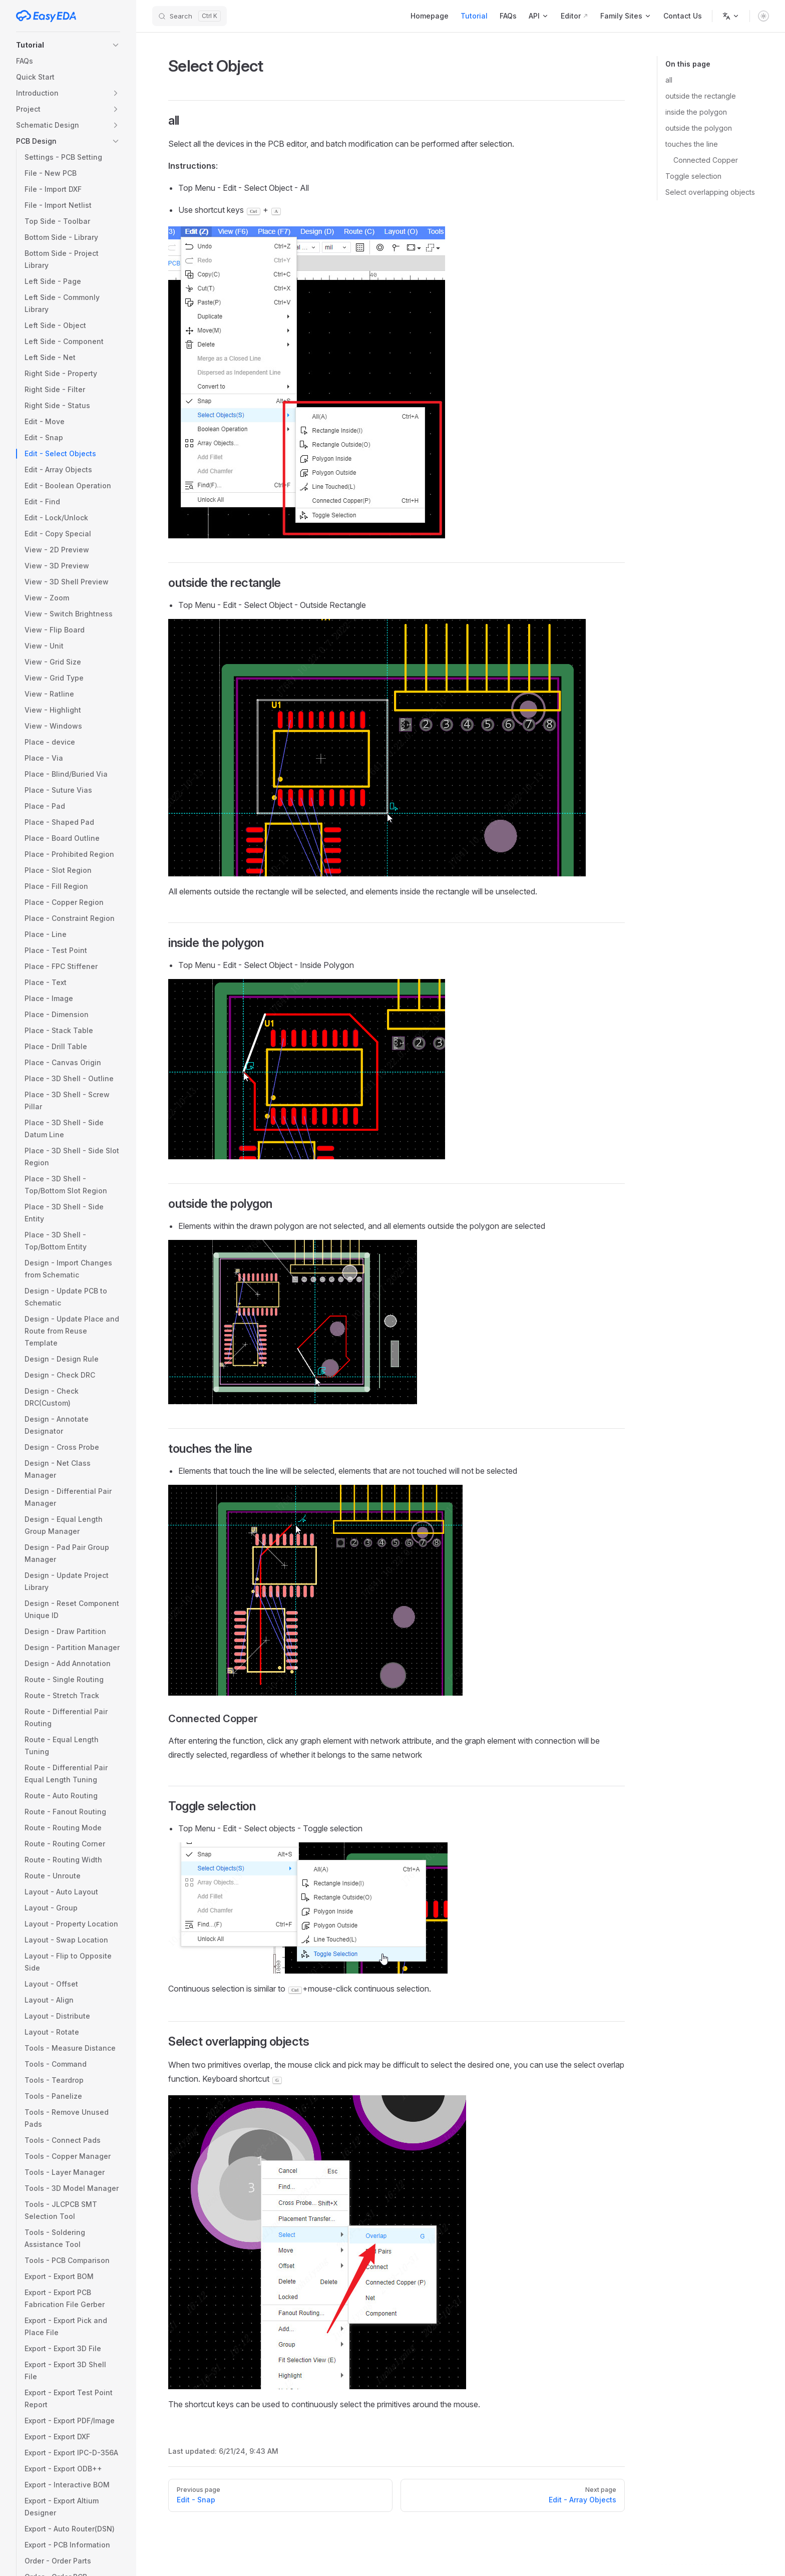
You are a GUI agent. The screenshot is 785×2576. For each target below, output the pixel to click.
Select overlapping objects (710, 192)
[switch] (763, 16)
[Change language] (730, 16)
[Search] (189, 16)
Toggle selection (693, 176)
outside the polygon (698, 128)
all (668, 80)
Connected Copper (705, 160)
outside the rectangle (700, 96)
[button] (68, 45)
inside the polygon (696, 112)
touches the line (691, 144)
